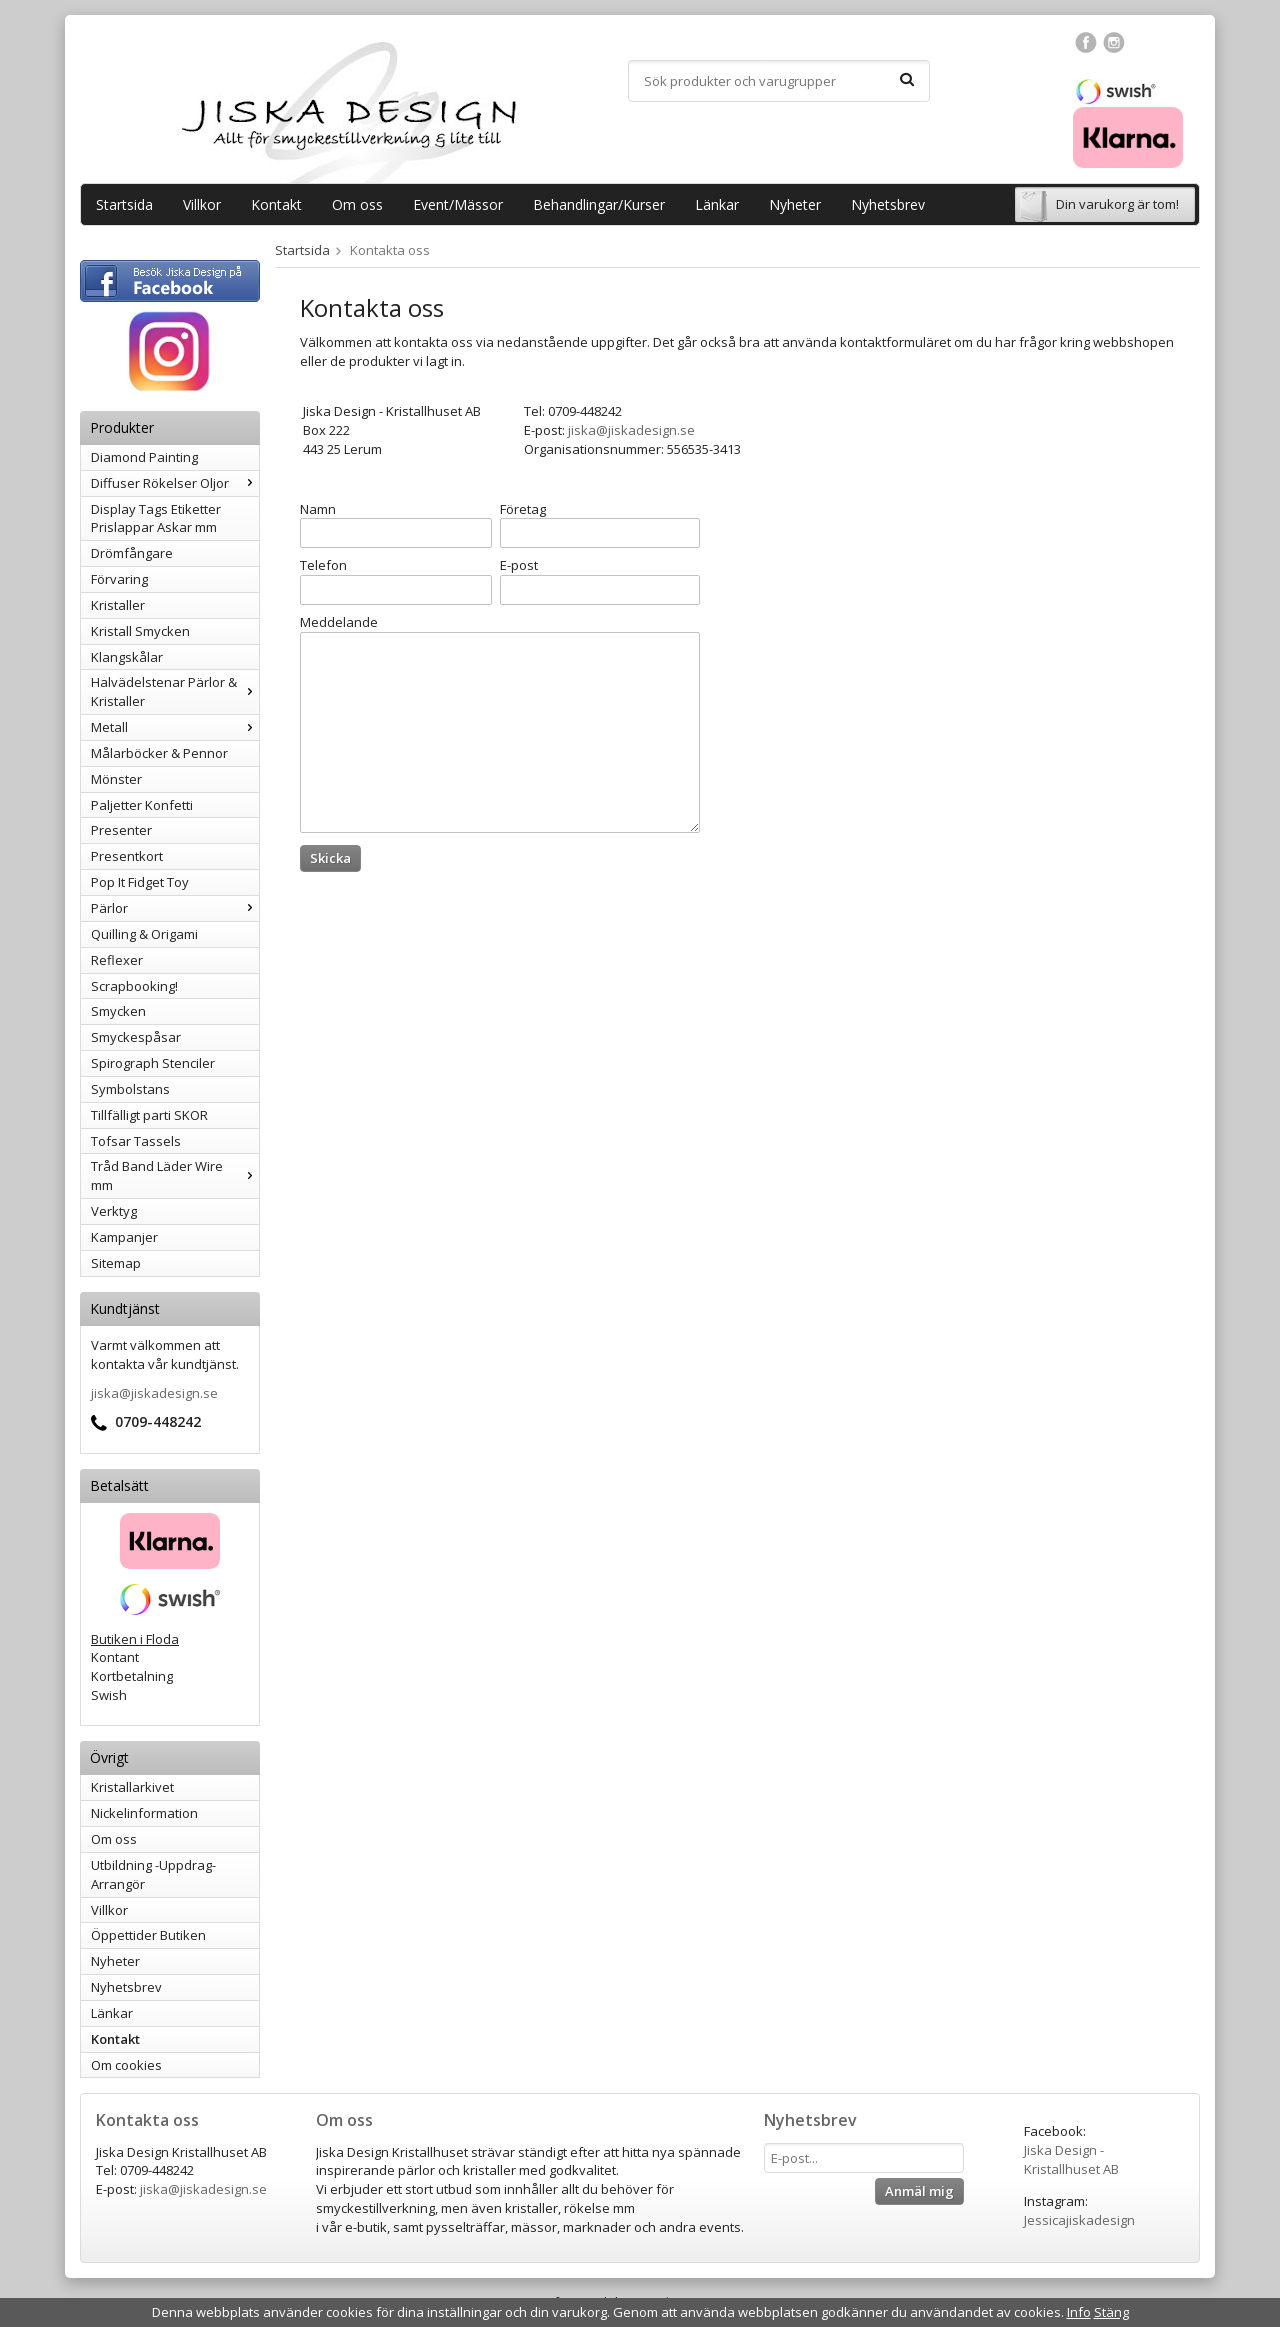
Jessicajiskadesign (1079, 2220)
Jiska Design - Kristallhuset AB (1071, 2159)
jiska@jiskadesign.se (154, 1393)
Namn (318, 509)
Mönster (116, 779)
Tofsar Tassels (136, 1141)
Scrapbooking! (134, 986)
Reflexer (117, 960)
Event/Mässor (458, 204)
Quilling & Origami (144, 934)
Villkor (202, 204)
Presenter (121, 830)
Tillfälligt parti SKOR (149, 1115)
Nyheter (795, 204)
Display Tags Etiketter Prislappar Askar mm (156, 518)
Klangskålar (127, 657)
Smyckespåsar (136, 1037)
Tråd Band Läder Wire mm (175, 1175)
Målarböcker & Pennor (159, 753)
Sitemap (116, 1263)
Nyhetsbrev (888, 204)
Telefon (323, 565)
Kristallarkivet (132, 1787)
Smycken (118, 1011)
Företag (523, 509)
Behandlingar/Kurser (599, 204)
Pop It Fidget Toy (140, 882)
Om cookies (126, 2065)
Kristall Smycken (140, 631)
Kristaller (118, 605)
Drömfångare (132, 553)
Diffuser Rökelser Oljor (175, 483)
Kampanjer (124, 1237)
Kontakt (276, 204)
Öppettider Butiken (148, 1935)
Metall (175, 727)
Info (1079, 2312)
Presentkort (127, 856)
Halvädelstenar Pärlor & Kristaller (175, 691)
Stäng (1111, 2312)
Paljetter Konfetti (142, 805)
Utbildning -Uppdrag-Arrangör (153, 1874)
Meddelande (339, 622)
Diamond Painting (144, 457)
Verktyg (114, 1211)
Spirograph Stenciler (153, 1063)
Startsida (124, 204)
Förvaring (119, 579)
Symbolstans (130, 1089)
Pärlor (175, 908)
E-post (519, 565)
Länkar (717, 204)
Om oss (357, 204)
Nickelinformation (144, 1813)
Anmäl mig (919, 2191)
